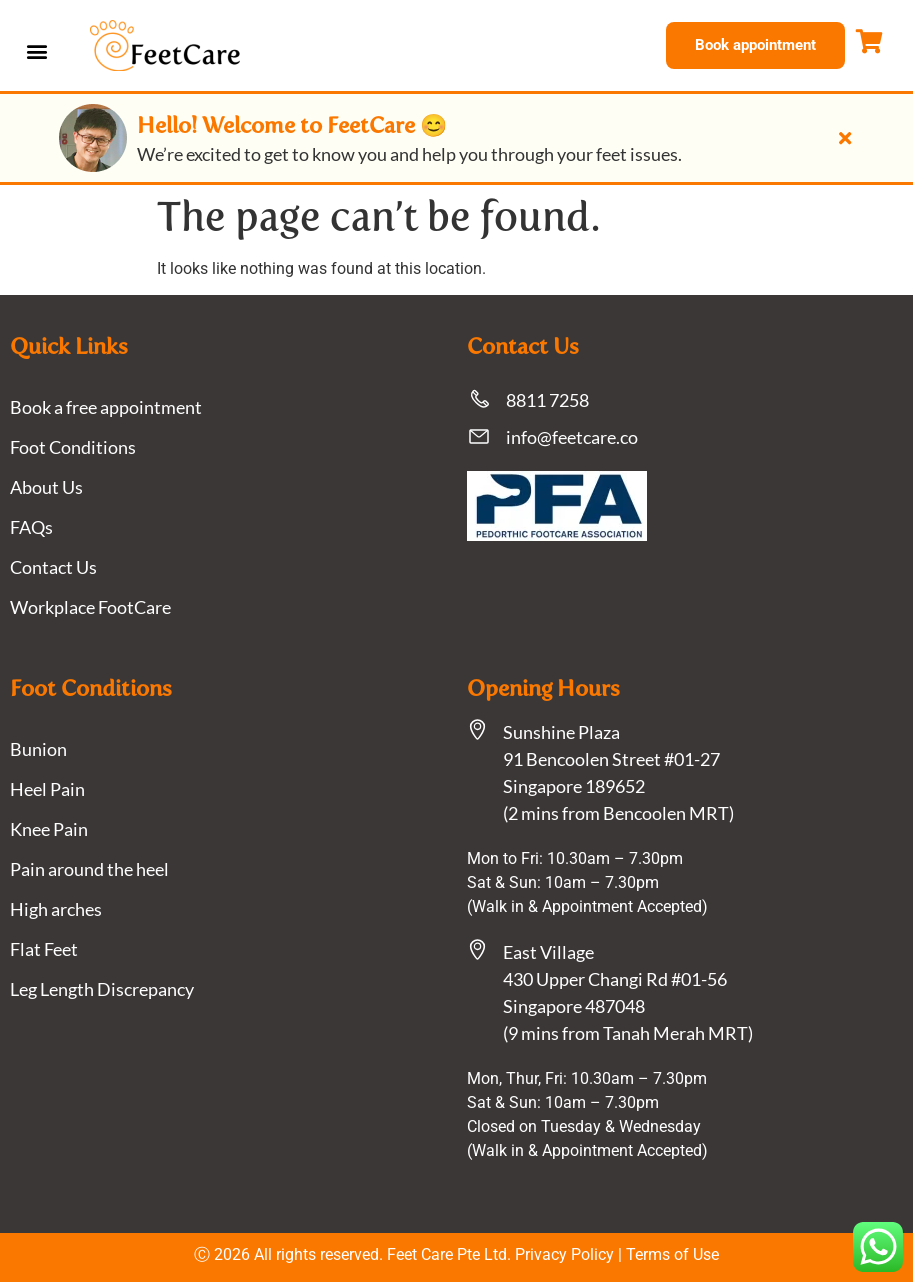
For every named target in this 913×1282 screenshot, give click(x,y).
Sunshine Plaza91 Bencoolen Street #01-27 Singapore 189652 (611, 759)
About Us (46, 487)
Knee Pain (49, 829)
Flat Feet (44, 949)
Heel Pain (47, 789)
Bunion (38, 749)
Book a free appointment (106, 407)
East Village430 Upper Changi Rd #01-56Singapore (615, 979)
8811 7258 (547, 400)
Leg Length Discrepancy (102, 989)
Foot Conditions (73, 447)
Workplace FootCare (90, 607)
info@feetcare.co (572, 437)
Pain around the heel (89, 869)
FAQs (31, 527)
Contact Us (53, 567)
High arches (56, 909)
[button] (36, 50)
